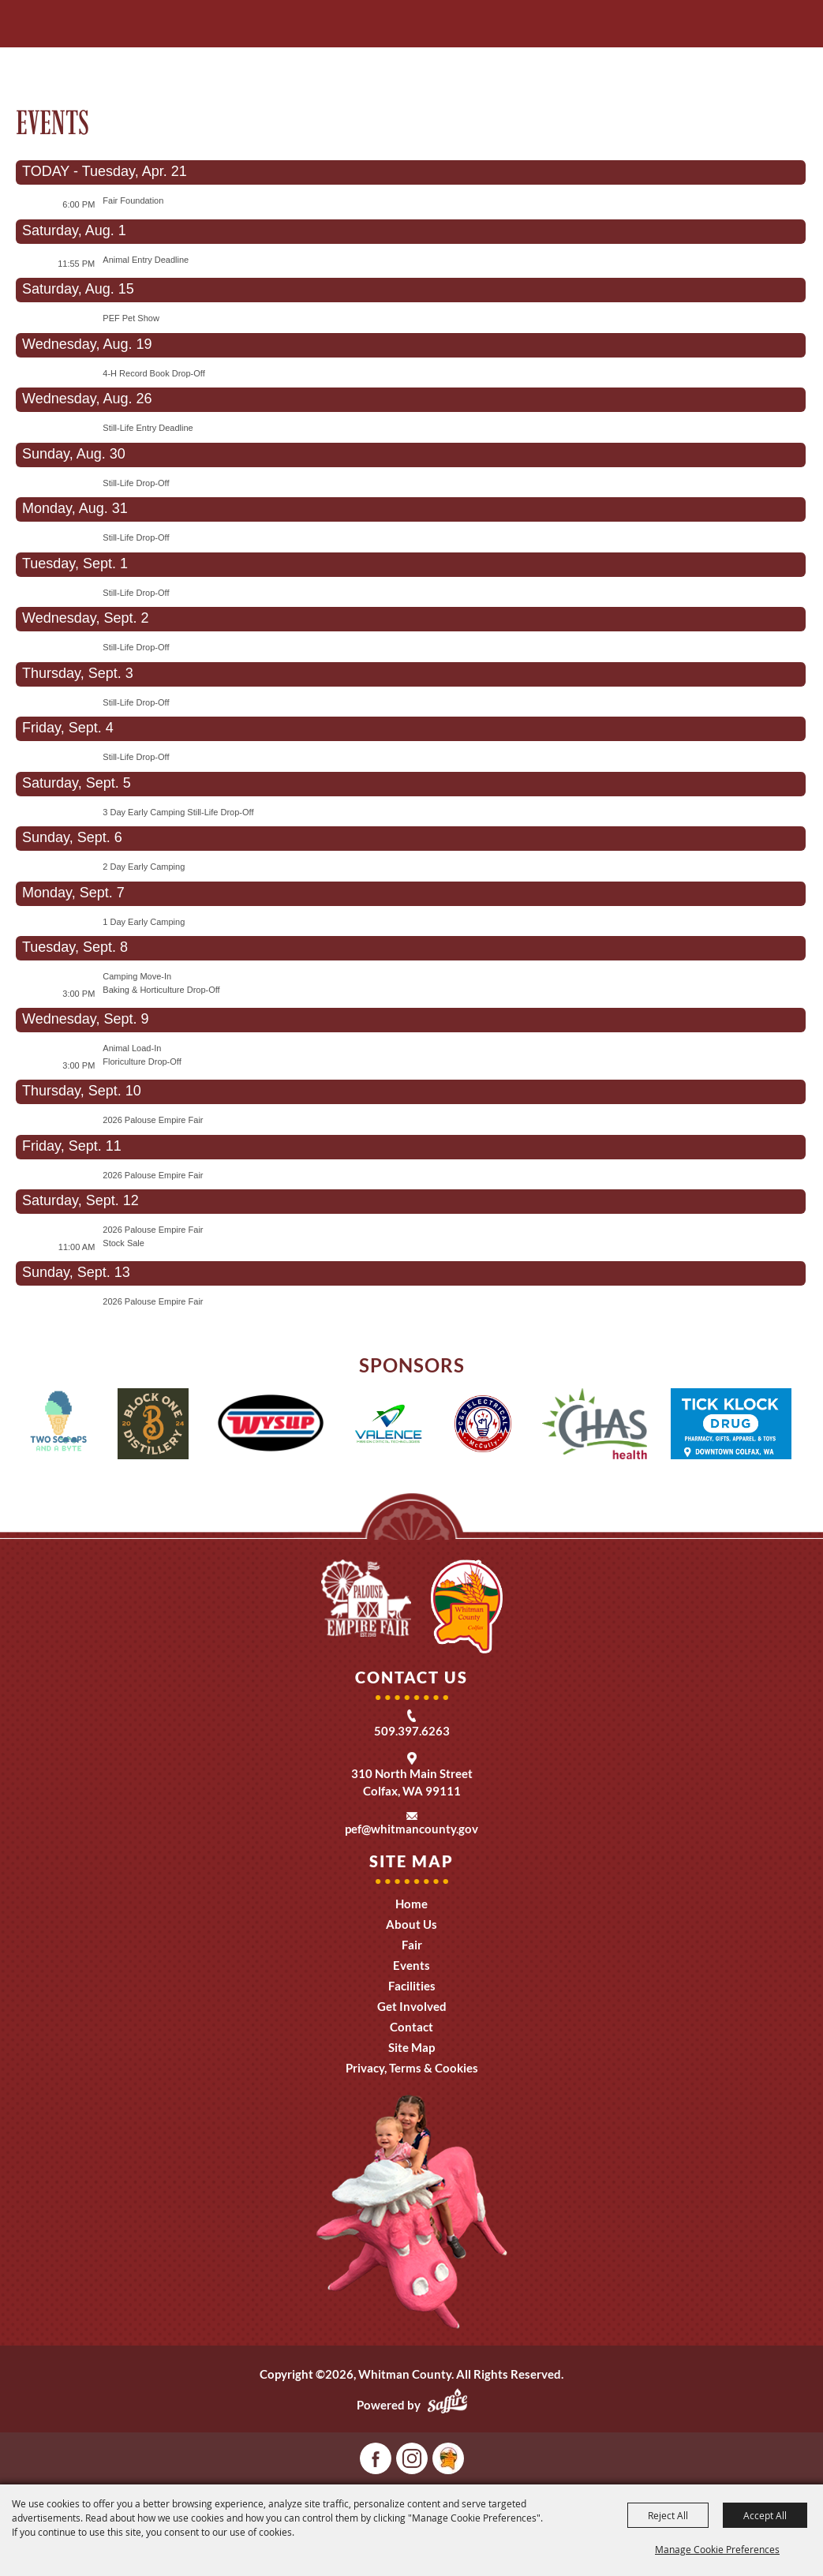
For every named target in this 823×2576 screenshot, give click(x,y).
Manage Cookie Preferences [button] (717, 2549)
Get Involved (412, 2006)
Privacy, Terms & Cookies (412, 2068)
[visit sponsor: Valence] (388, 1426)
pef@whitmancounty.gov (411, 1829)
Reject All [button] (668, 2515)
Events (411, 1965)
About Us (411, 1924)
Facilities (412, 1986)
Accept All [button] (765, 2515)
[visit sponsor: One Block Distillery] (153, 1426)
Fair (412, 1945)
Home (411, 1903)
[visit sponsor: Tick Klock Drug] (731, 1425)
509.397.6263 (412, 1731)
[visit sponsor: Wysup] (270, 1425)
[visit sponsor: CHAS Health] (594, 1425)
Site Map (411, 2047)
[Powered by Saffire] (447, 2405)
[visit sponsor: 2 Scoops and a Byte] (58, 1426)
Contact (411, 2027)
